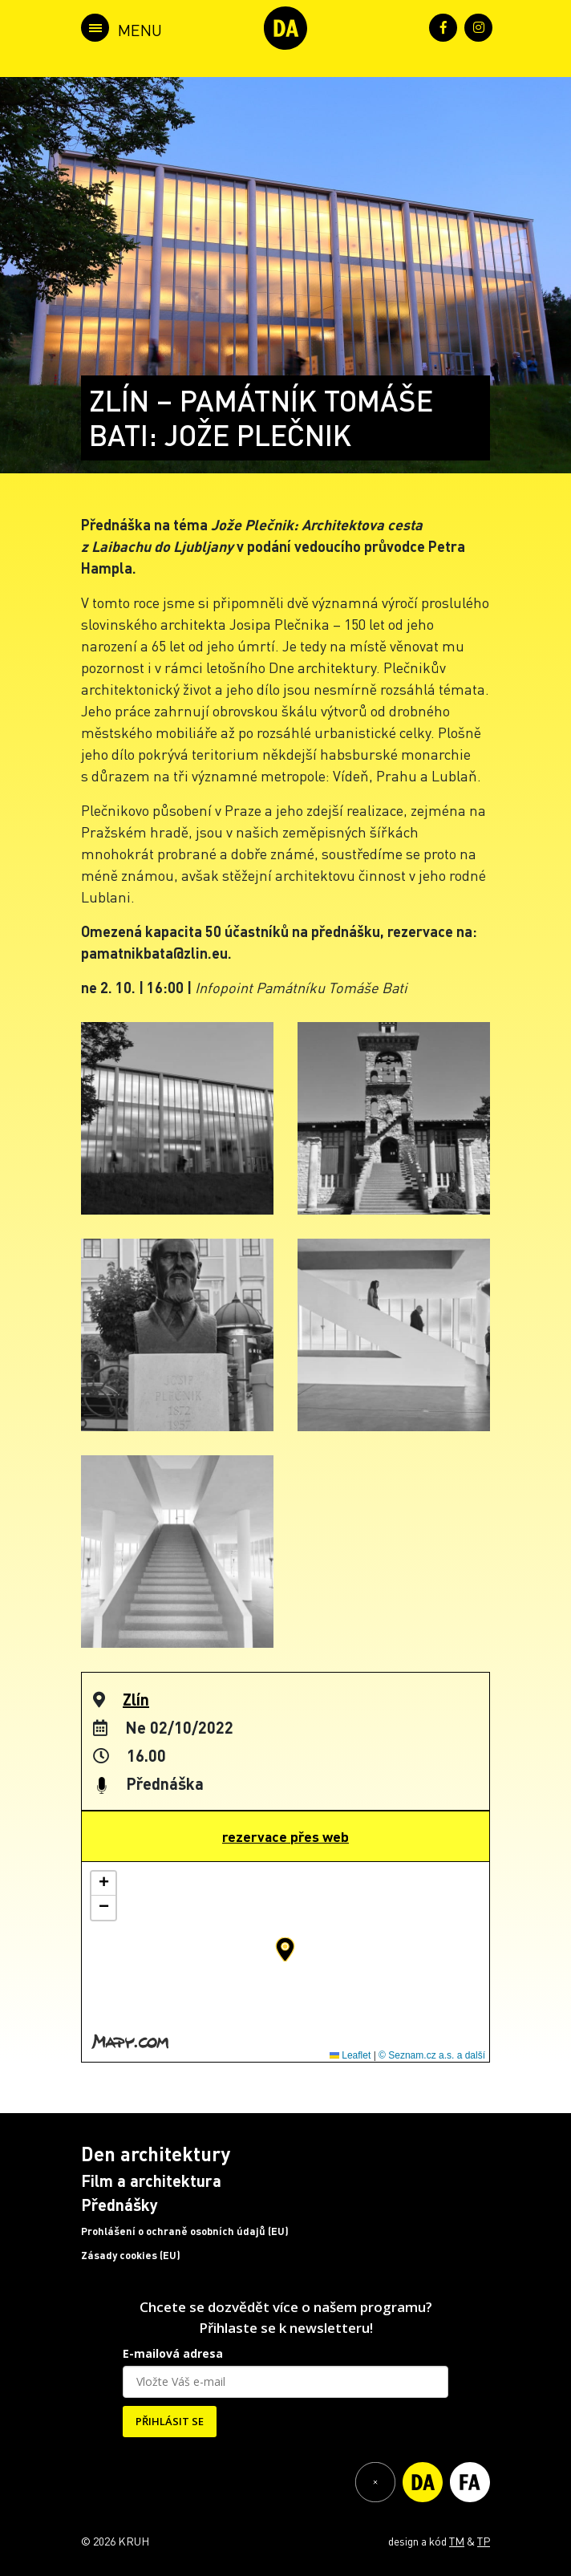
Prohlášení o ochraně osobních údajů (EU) (185, 2231)
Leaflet (350, 2055)
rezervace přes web (285, 1836)
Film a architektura (151, 2180)
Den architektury (155, 2153)
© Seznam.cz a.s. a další (432, 2055)
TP (483, 2540)
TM (456, 2540)
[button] (285, 1949)
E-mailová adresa (173, 2353)
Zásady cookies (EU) (130, 2255)
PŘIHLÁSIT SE (170, 2421)
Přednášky (119, 2204)
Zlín (136, 1699)
